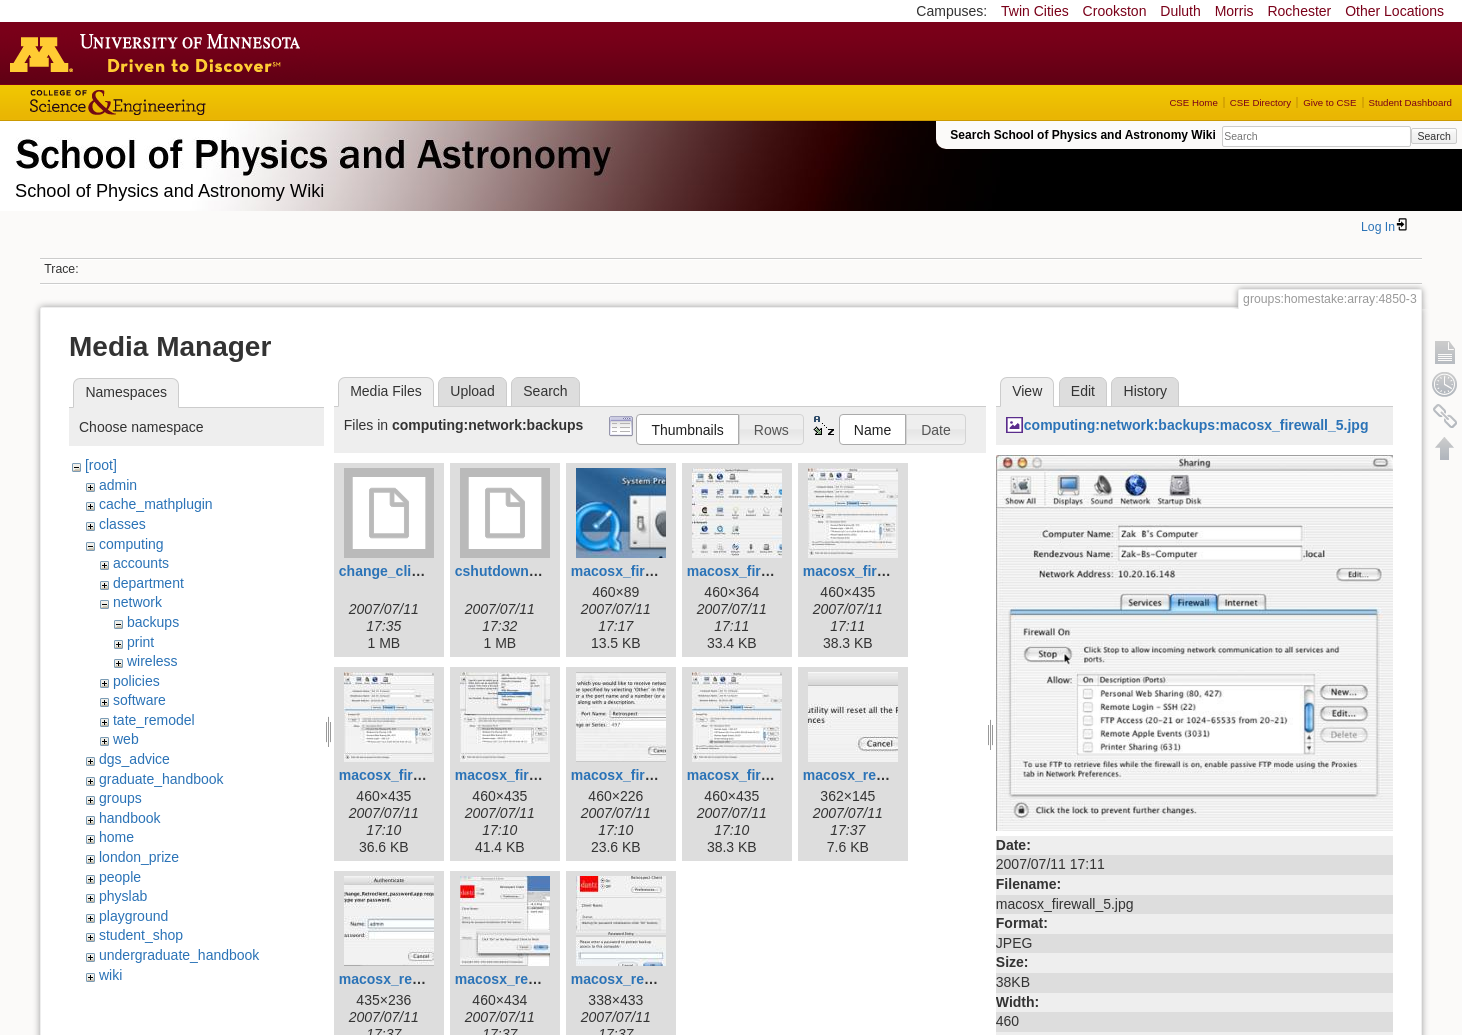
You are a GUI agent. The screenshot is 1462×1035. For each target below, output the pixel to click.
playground (133, 916)
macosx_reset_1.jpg (870, 775)
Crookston (1115, 11)
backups (153, 622)
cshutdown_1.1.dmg (522, 571)
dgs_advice (134, 759)
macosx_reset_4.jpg (406, 979)
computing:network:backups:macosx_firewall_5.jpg (1196, 425)
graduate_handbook (161, 779)
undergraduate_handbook (179, 955)
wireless (152, 661)
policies (136, 681)
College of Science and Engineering (180, 102)
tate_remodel (154, 720)
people (120, 877)
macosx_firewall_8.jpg (645, 775)
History (1146, 391)
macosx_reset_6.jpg (522, 979)
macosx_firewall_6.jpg (413, 775)
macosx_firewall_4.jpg (761, 571)
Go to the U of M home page (160, 53)
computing (131, 544)
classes (122, 524)
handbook (130, 818)
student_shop (141, 935)
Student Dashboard (1410, 102)
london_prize (139, 857)
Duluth (1180, 11)
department (148, 583)
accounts (141, 563)
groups (120, 798)
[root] (101, 465)
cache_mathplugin (156, 504)
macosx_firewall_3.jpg (645, 571)
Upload (472, 391)
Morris (1234, 11)
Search (1433, 136)
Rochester (1299, 11)
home (116, 837)
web (126, 739)
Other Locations (1394, 11)
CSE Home (1193, 102)
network (137, 602)
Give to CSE (1329, 102)
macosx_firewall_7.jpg (529, 775)
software (139, 700)
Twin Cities (1035, 11)
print (140, 642)
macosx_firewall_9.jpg (761, 775)
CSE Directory (1260, 102)
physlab (123, 896)
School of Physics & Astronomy (310, 150)
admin (118, 485)
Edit (1083, 391)
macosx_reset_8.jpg (638, 979)
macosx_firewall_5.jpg (877, 571)
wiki (110, 975)
